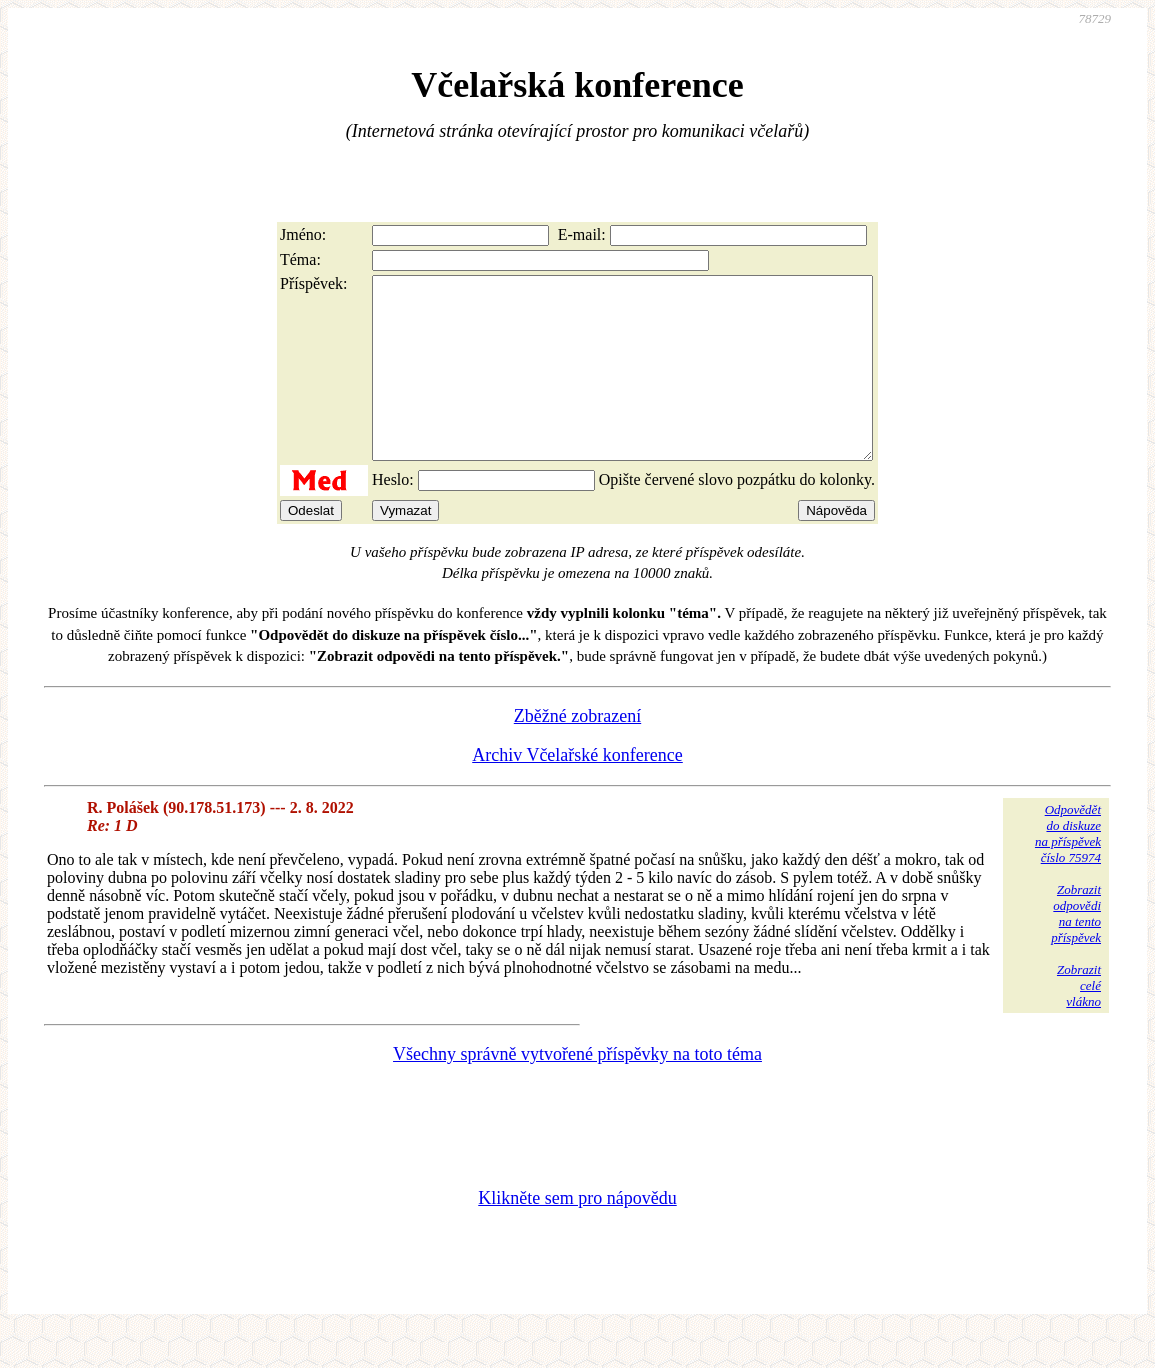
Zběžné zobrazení (577, 752)
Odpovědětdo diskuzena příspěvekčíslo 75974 (1068, 869)
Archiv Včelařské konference (577, 791)
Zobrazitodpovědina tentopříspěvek (1076, 949)
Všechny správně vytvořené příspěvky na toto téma (577, 1090)
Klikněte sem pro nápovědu (577, 1234)
